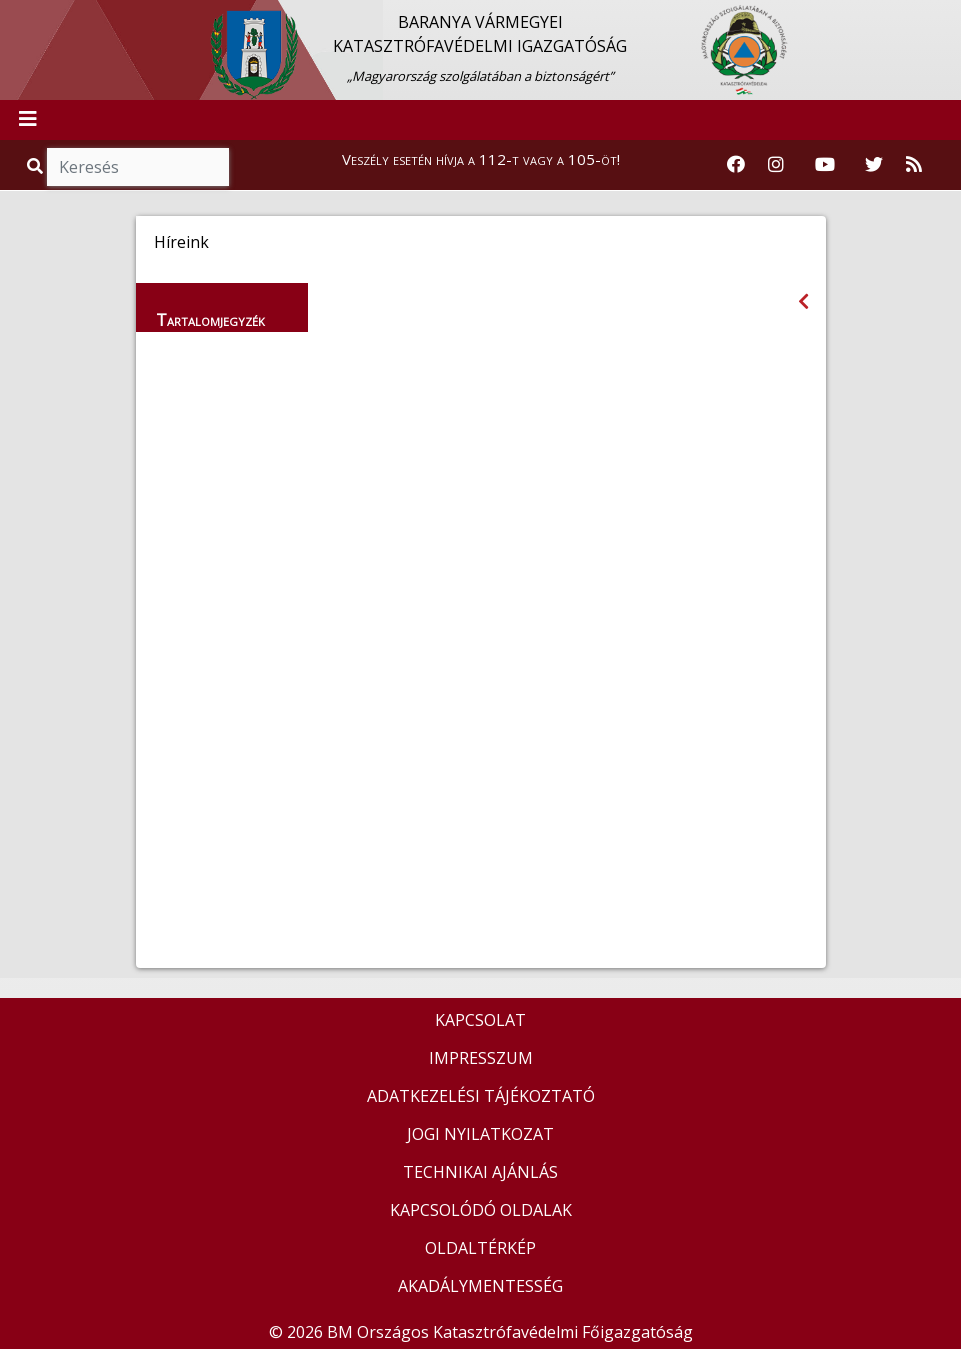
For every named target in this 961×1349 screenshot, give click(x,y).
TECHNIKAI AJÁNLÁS (480, 1172)
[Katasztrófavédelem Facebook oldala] (736, 165)
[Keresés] (138, 167)
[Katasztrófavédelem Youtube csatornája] (825, 165)
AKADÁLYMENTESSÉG (480, 1286)
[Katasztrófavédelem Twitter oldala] (874, 165)
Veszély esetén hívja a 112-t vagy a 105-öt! (481, 159)
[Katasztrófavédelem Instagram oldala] (776, 165)
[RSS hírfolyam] (914, 165)
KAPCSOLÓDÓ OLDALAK (481, 1210)
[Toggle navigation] (28, 120)
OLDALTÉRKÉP (480, 1248)
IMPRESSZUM (481, 1058)
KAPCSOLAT (480, 1020)
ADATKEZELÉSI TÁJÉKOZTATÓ (481, 1096)
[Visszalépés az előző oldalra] (803, 301)
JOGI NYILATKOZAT (480, 1134)
